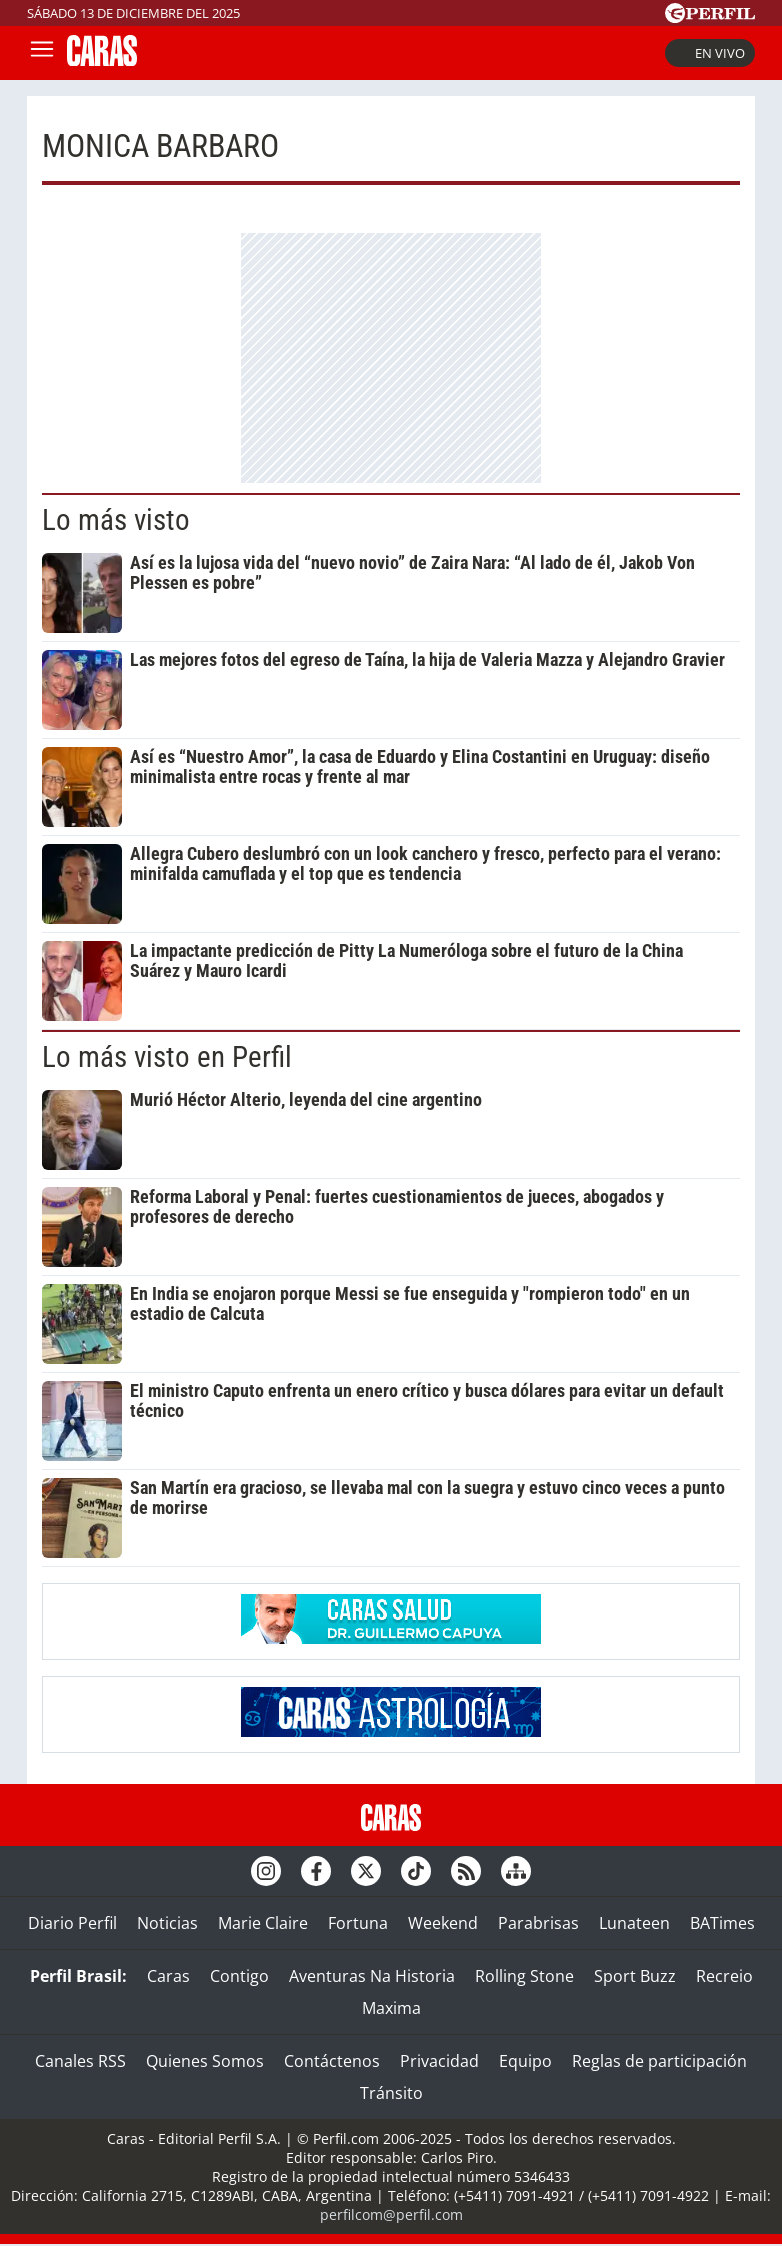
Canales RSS (80, 2061)
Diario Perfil (72, 1923)
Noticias (167, 1923)
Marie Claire (263, 1923)
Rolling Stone (524, 1976)
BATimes (722, 1923)
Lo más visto (116, 520)
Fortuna (358, 1923)
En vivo (710, 53)
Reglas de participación (659, 2061)
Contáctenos (332, 2061)
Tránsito (391, 2093)
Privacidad (439, 2061)
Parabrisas (538, 1923)
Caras (168, 1976)
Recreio (724, 1976)
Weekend (443, 1923)
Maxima (391, 2008)
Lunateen (634, 1923)
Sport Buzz (635, 1976)
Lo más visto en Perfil (167, 1057)
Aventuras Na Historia (372, 1976)
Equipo (525, 2061)
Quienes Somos (205, 2061)
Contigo (239, 1976)
